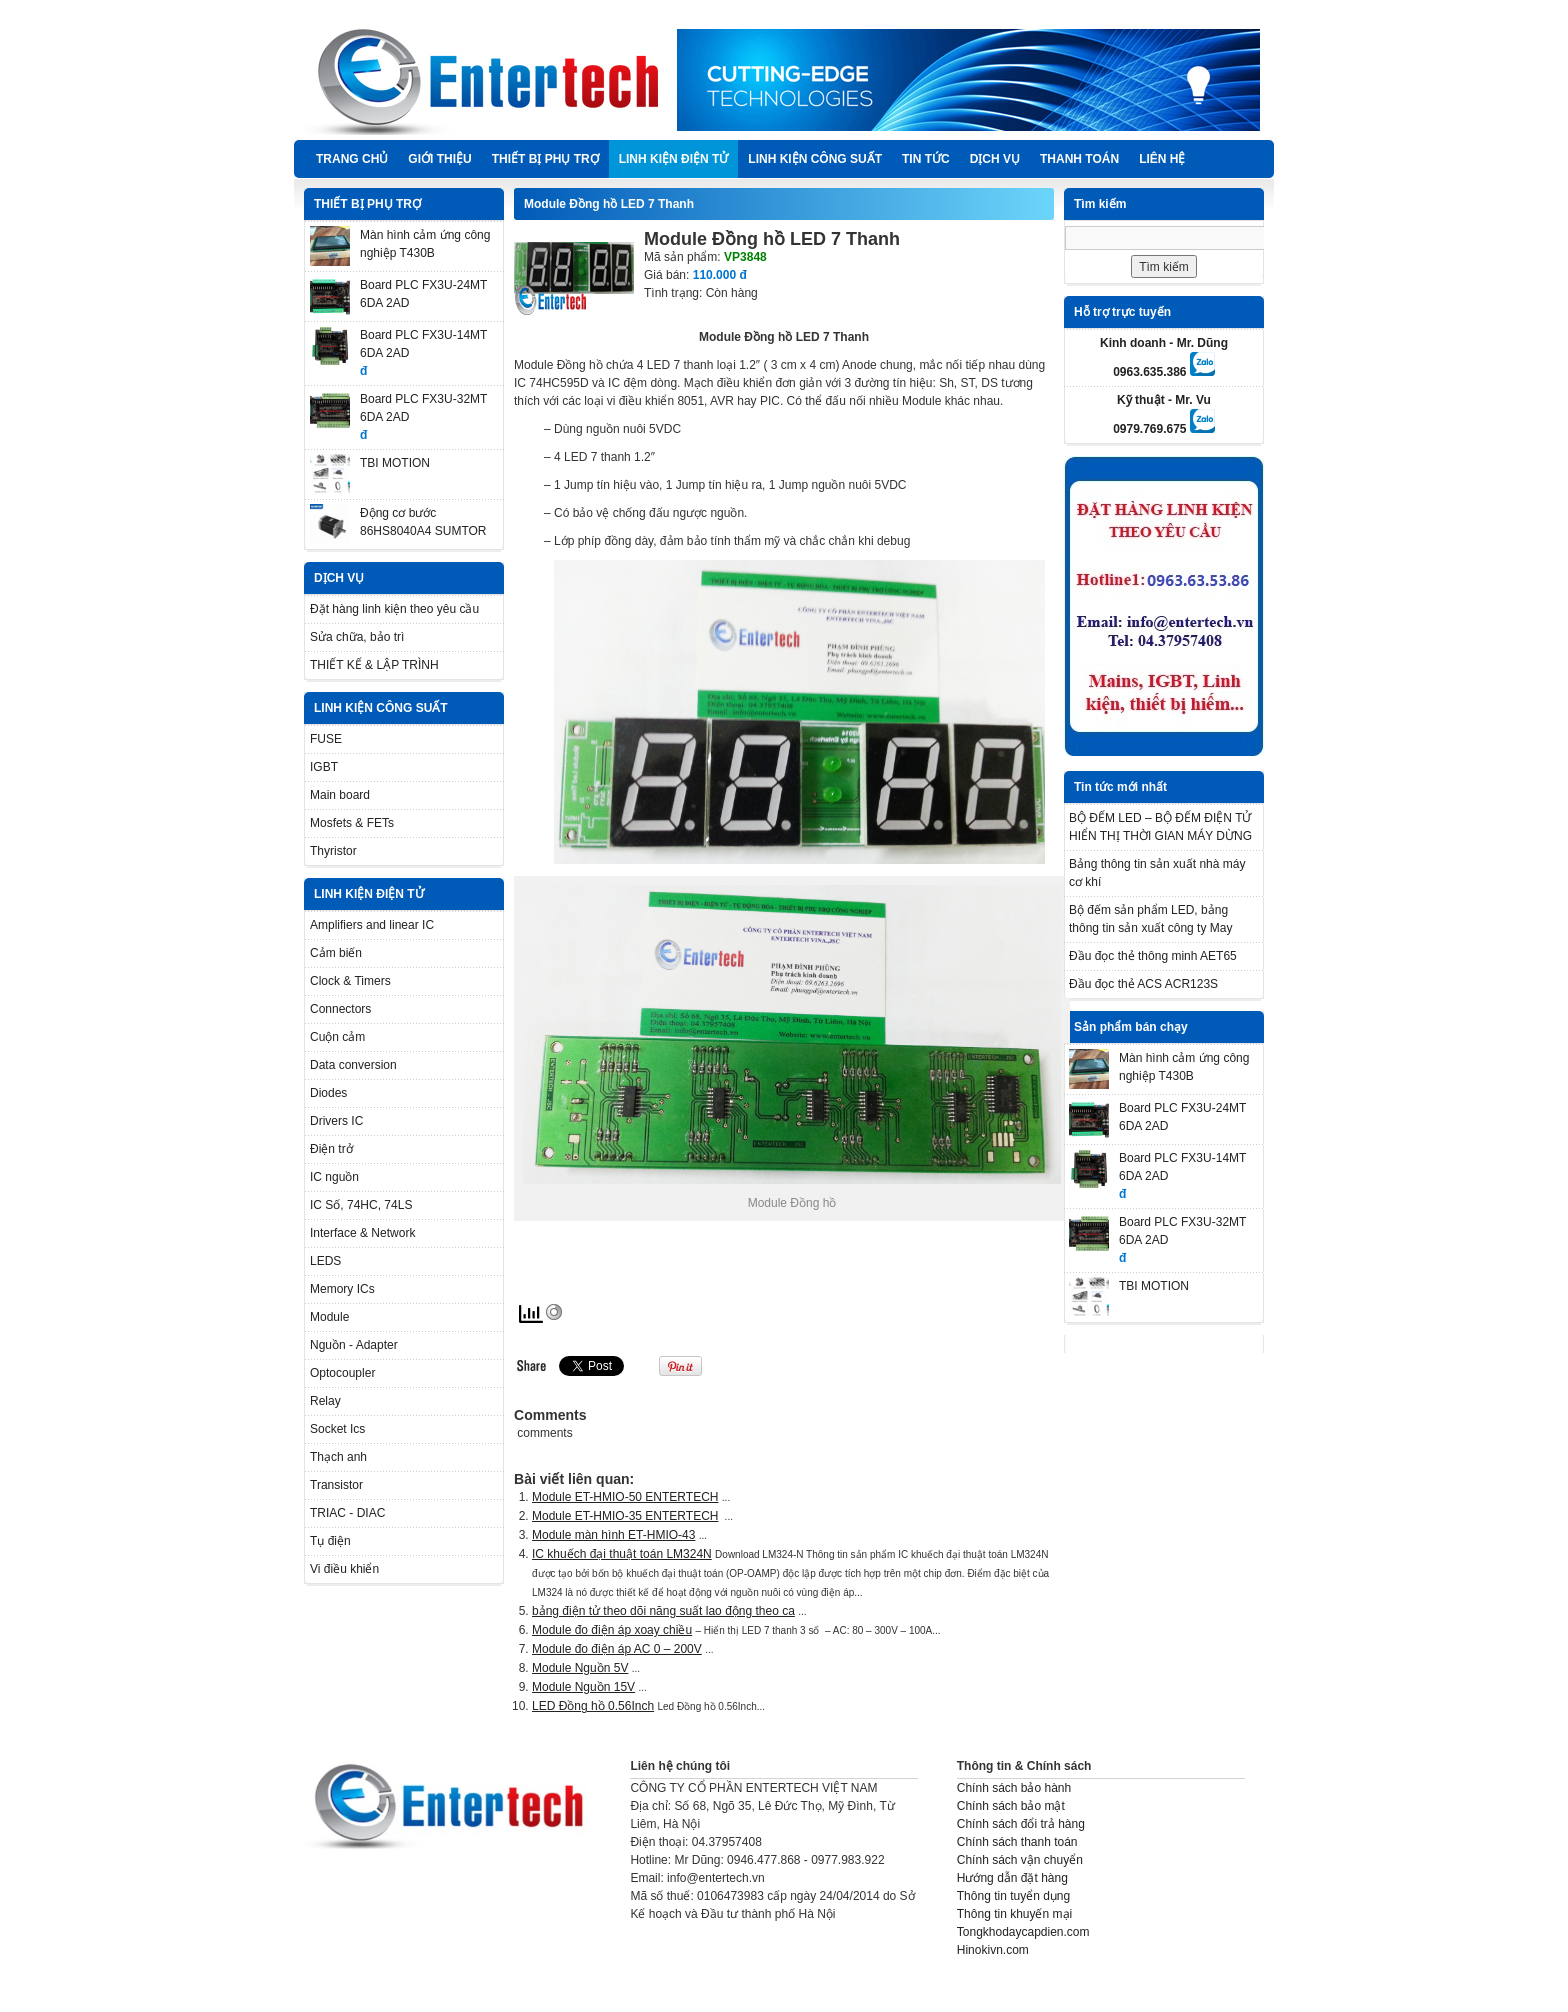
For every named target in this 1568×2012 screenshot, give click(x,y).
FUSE (326, 739)
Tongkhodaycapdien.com (1023, 1932)
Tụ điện (330, 1541)
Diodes (328, 1093)
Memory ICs (342, 1289)
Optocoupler (342, 1373)
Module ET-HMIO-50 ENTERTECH (625, 1497)
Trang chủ (352, 159)
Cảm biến (336, 953)
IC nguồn (334, 1177)
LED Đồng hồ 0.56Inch (593, 1706)
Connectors (340, 1009)
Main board (340, 795)
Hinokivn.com (993, 1950)
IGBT (324, 767)
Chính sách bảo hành (1014, 1788)
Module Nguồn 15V (583, 1687)
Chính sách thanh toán (1017, 1842)
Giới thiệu (439, 159)
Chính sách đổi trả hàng (1021, 1824)
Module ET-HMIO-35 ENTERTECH (625, 1516)
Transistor (336, 1485)
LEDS (325, 1261)
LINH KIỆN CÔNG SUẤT (815, 159)
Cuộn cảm (337, 1037)
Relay (325, 1401)
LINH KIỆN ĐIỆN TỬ (674, 159)
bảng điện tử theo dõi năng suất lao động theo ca (663, 1611)
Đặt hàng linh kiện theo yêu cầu (394, 609)
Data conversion (353, 1065)
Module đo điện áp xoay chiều (612, 1630)
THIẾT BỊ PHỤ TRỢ (545, 159)
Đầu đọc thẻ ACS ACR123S (1143, 984)
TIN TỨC (926, 159)
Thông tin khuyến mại (1014, 1914)
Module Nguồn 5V (580, 1668)
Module (329, 1317)
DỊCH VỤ (995, 159)
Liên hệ (1162, 159)
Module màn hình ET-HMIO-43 (613, 1535)
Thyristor (333, 851)
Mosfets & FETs (352, 823)
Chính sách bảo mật (1011, 1806)
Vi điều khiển (344, 1569)
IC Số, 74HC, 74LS (361, 1205)
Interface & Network (362, 1233)
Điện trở (331, 1149)
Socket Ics (337, 1429)
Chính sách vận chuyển (1020, 1860)
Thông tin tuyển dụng (1013, 1896)
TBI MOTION (395, 463)
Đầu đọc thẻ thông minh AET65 (1153, 956)
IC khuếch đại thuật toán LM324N (622, 1554)
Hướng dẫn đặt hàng (1012, 1878)
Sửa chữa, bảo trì (357, 637)
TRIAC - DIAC (347, 1513)
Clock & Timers (350, 981)
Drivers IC (336, 1121)
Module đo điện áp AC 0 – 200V (617, 1649)
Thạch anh (338, 1457)
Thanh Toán (1079, 159)
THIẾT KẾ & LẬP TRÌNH (374, 665)
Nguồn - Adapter (354, 1345)
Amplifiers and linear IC (372, 925)
